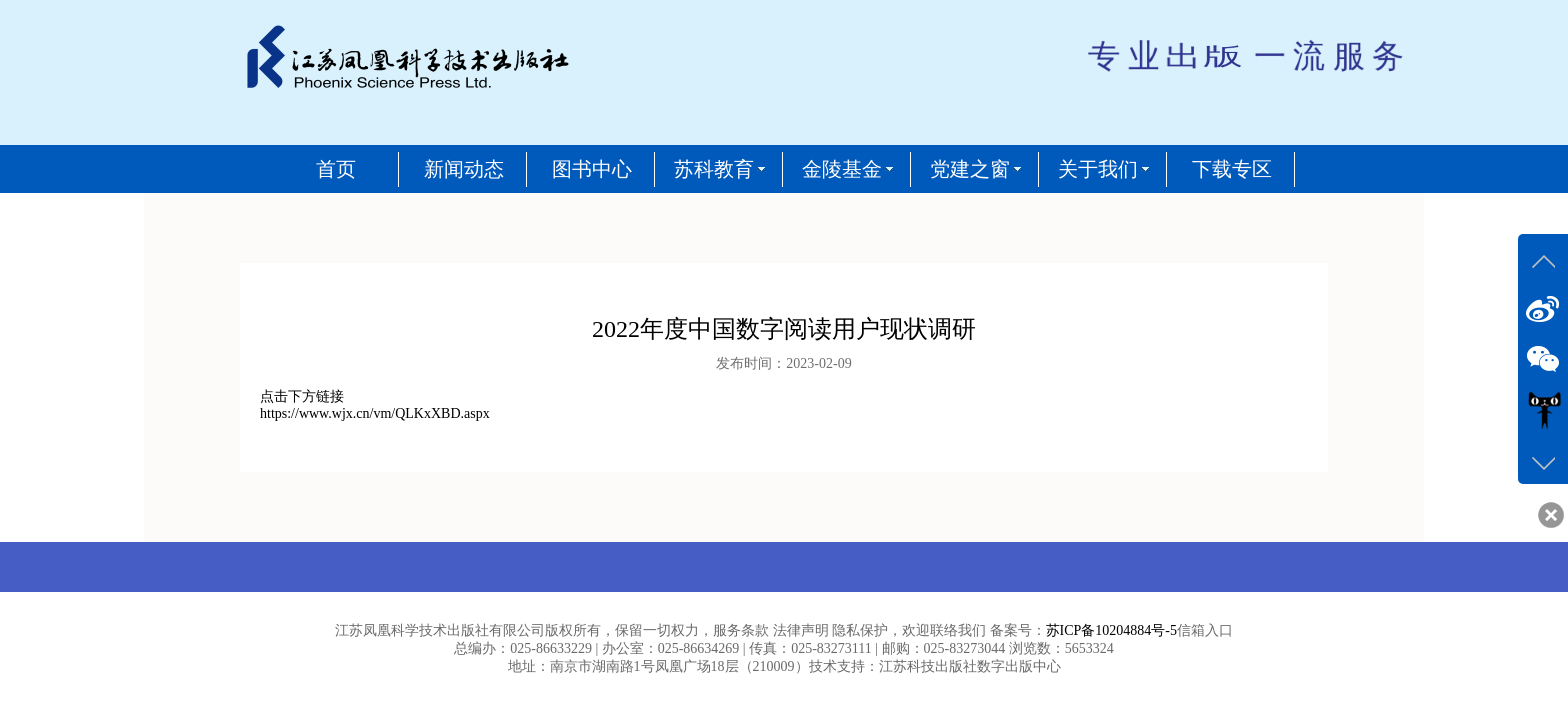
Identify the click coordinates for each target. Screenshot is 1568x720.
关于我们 (1098, 169)
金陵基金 (842, 169)
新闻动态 (464, 169)
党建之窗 (970, 169)
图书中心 (592, 169)
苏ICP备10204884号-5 (1111, 630)
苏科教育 (714, 169)
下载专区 (1232, 169)
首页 (336, 169)
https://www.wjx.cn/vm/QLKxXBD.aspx (375, 413)
